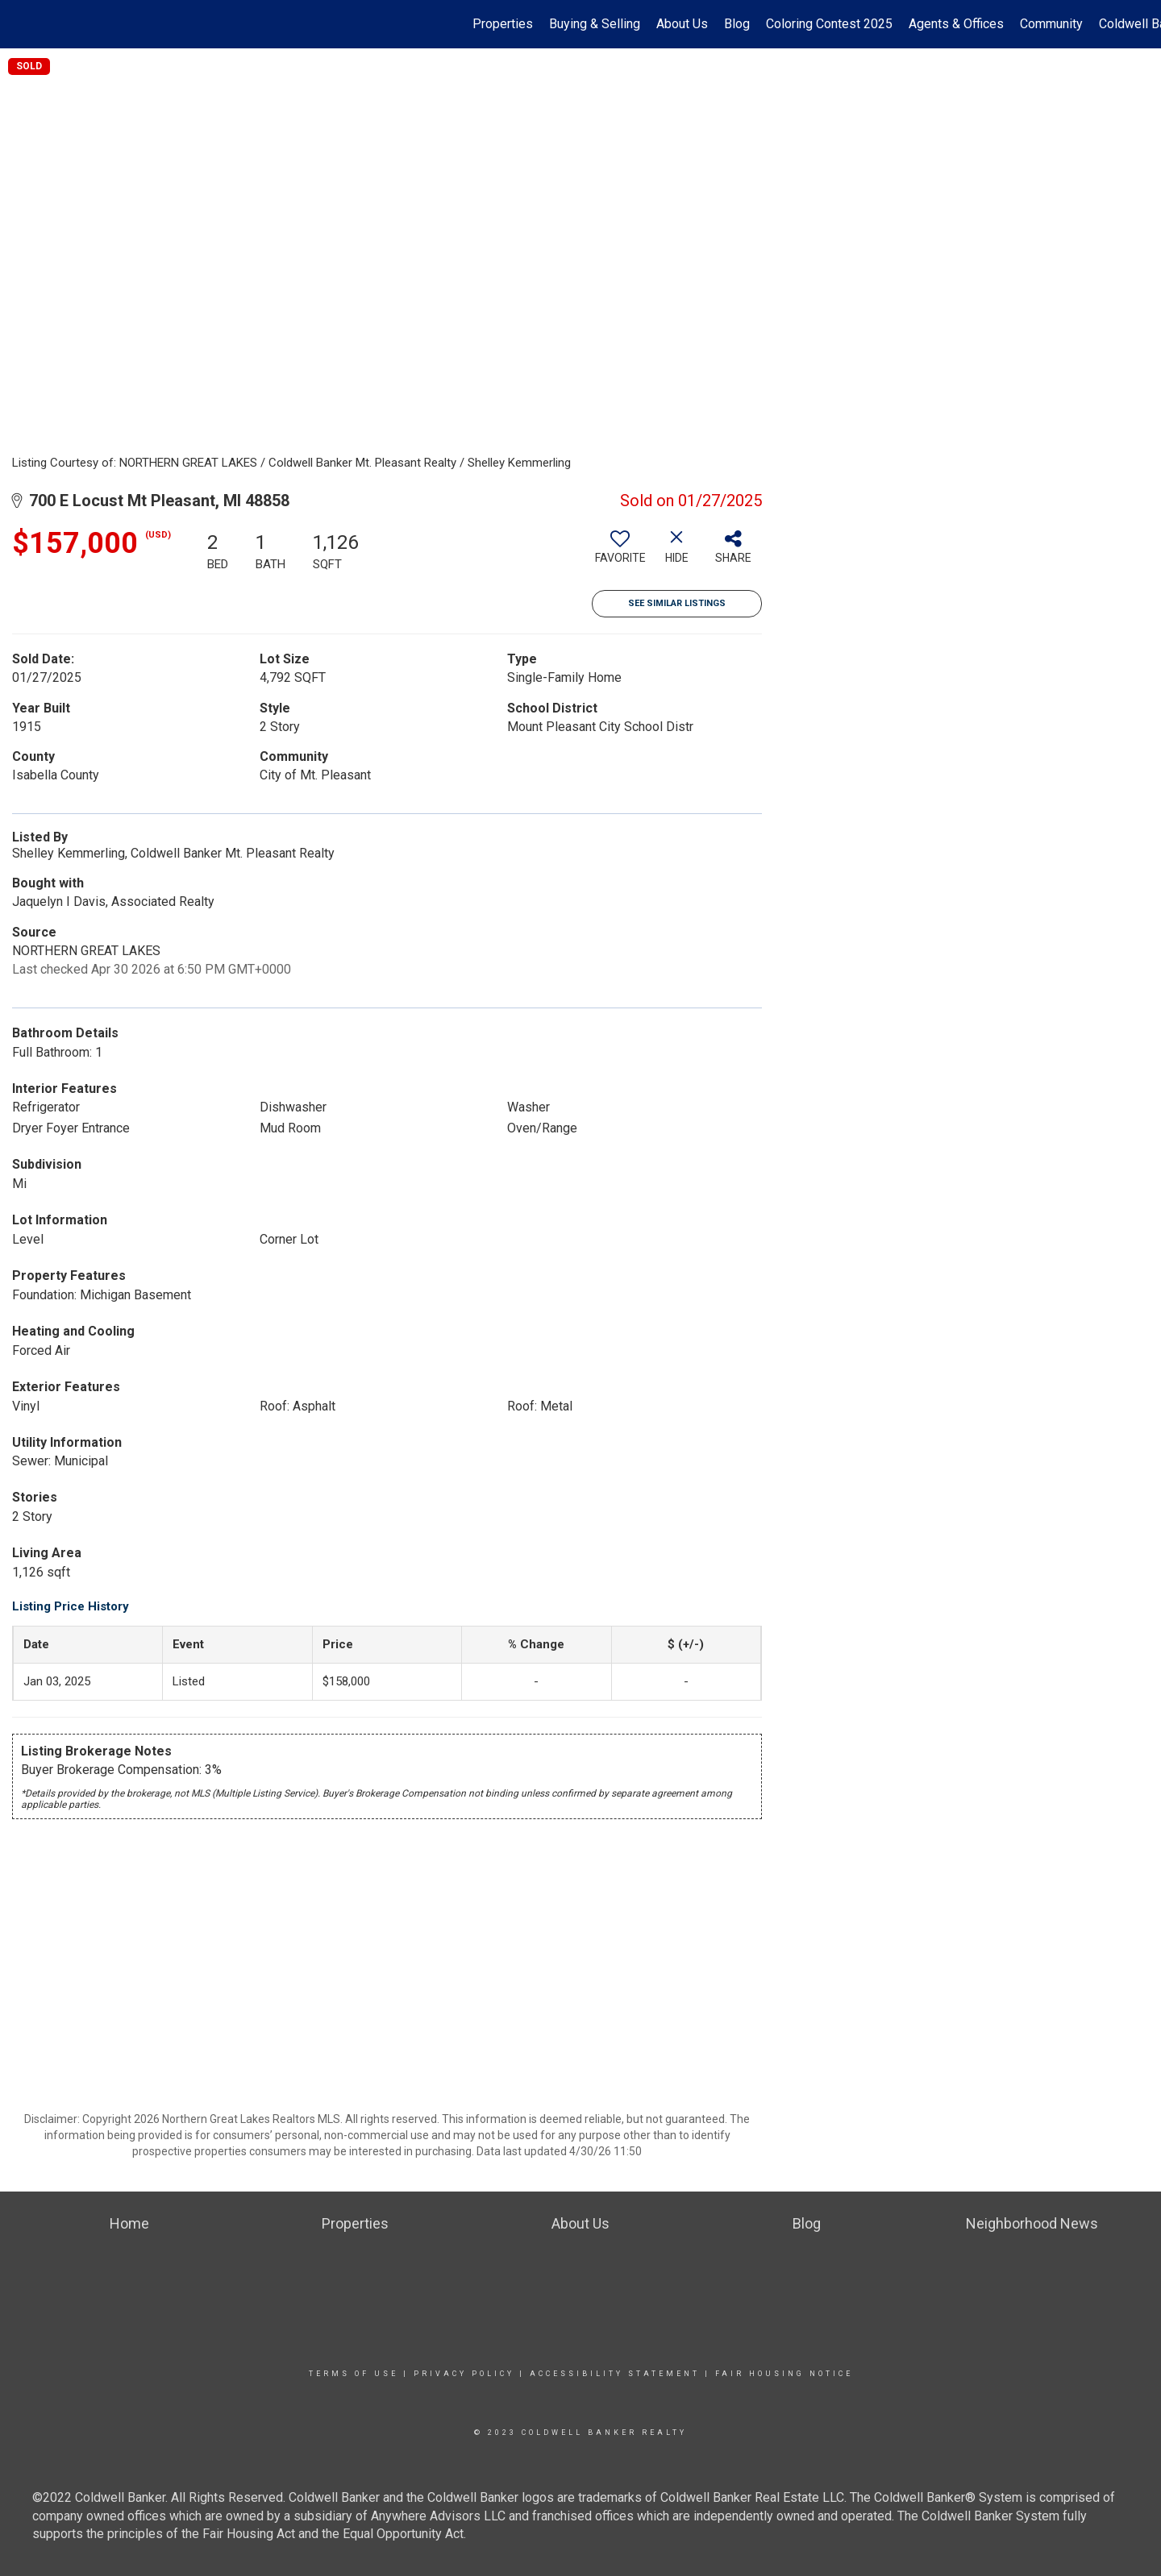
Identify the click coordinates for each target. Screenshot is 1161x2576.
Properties (502, 23)
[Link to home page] (20, 24)
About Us (682, 23)
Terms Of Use (353, 2374)
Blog (737, 23)
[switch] (620, 553)
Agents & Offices (956, 23)
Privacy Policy (464, 2374)
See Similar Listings (677, 603)
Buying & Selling (594, 23)
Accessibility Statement (615, 2374)
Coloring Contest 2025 (829, 23)
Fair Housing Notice (784, 2374)
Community (1051, 23)
